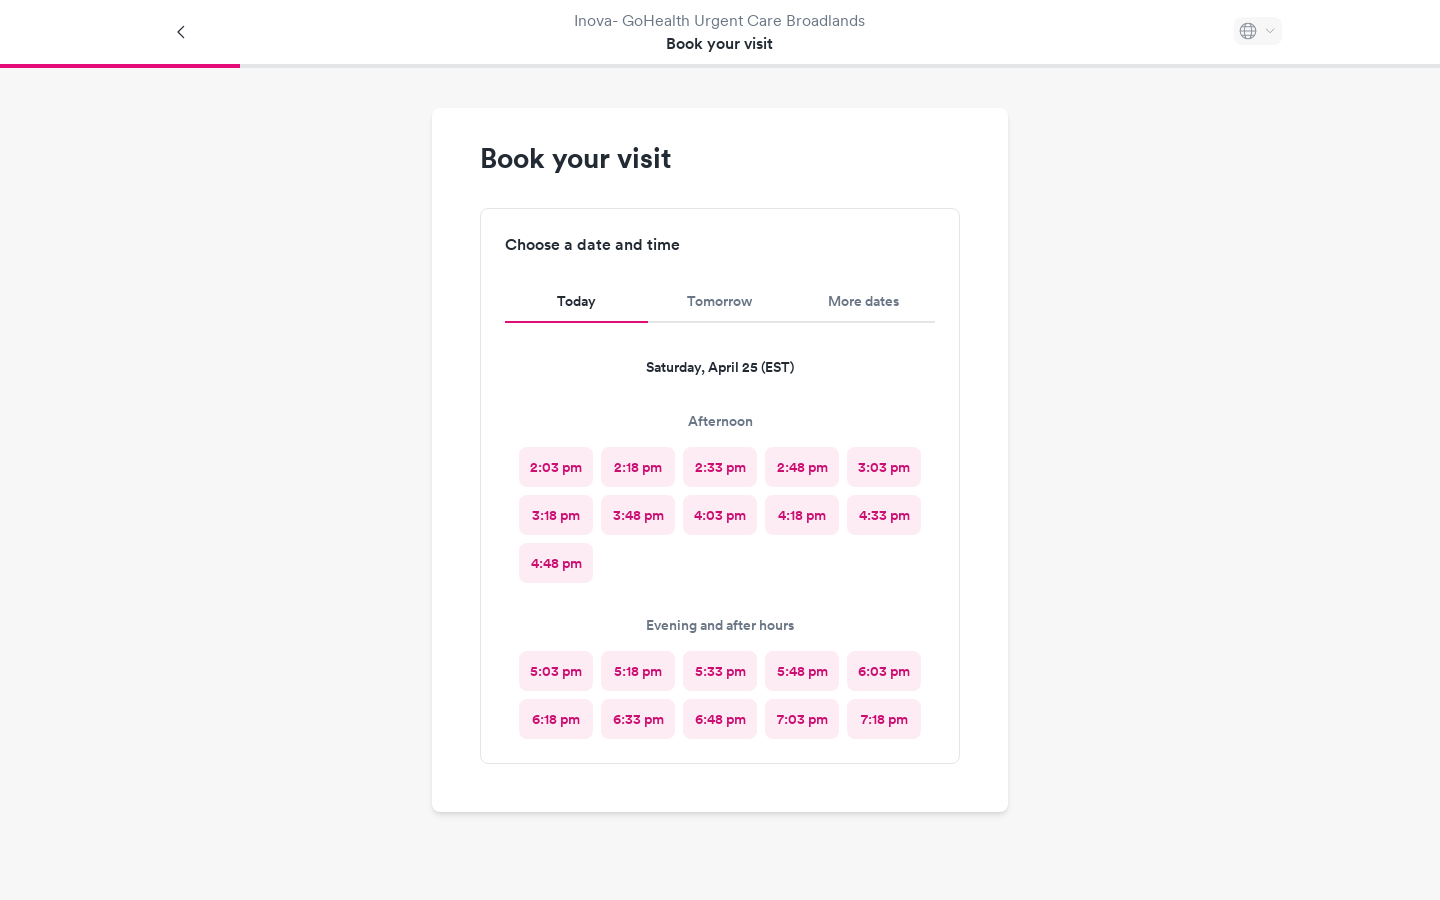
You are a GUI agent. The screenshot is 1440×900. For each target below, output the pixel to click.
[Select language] (1258, 31)
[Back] (182, 32)
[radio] (556, 467)
